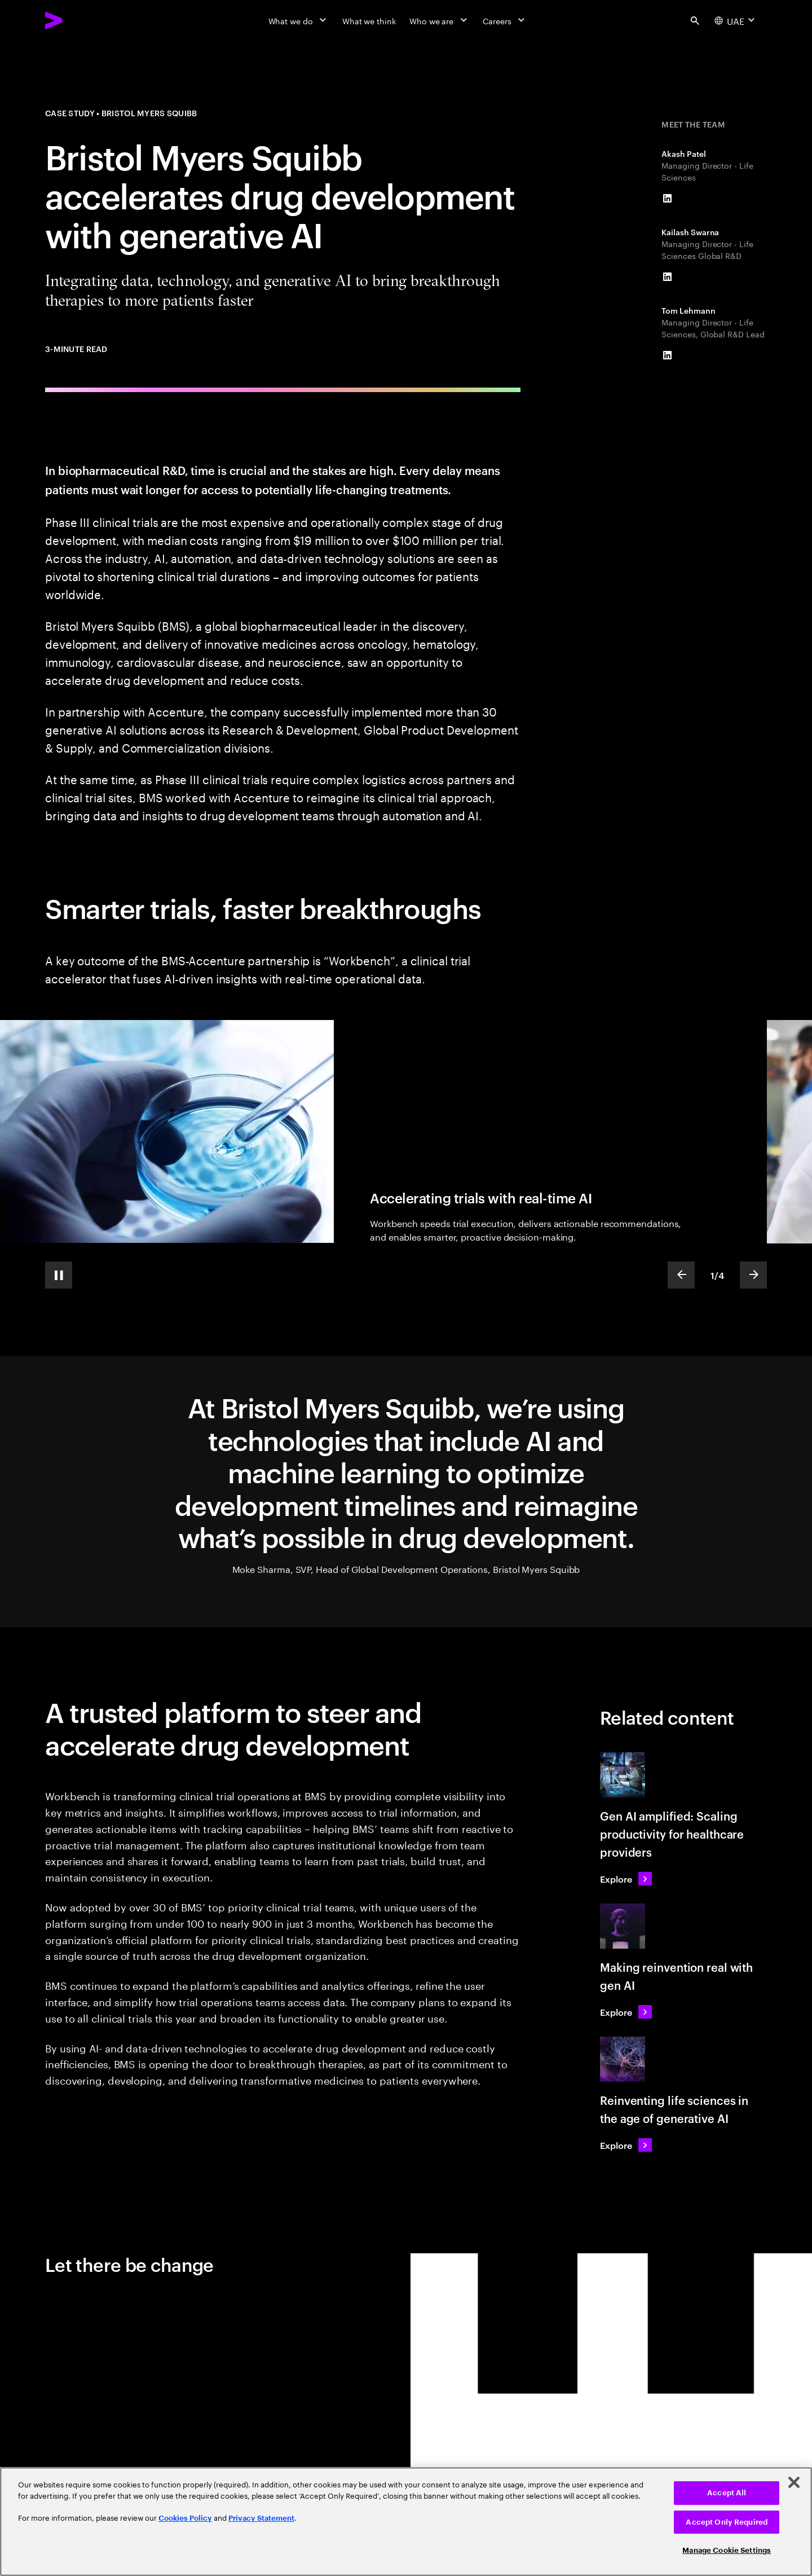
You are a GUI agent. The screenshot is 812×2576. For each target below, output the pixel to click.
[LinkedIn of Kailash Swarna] (667, 277)
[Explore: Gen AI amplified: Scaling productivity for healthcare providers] (626, 1878)
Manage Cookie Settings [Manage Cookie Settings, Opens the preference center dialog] (726, 2550)
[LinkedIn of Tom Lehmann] (667, 355)
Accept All (726, 2492)
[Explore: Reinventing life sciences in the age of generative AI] (626, 2145)
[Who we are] (439, 20)
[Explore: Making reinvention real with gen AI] (626, 2011)
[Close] (794, 2482)
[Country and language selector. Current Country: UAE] (736, 20)
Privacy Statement (261, 2518)
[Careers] (505, 20)
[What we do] (298, 20)
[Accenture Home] (79, 20)
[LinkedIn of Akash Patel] (667, 198)
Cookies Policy (185, 2518)
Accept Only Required (726, 2522)
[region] (406, 2521)
